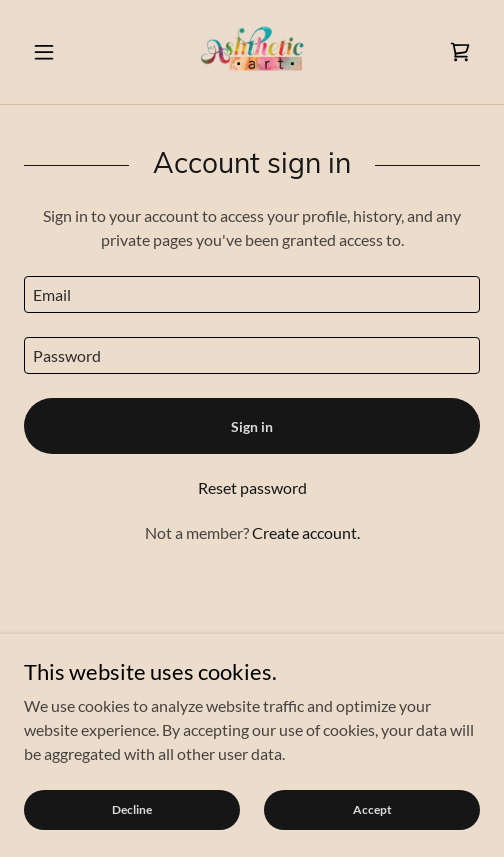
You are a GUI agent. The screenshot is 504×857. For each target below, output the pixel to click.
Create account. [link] (306, 532)
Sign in (252, 426)
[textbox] (252, 294)
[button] (58, 52)
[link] (252, 52)
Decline (132, 809)
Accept (372, 809)
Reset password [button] (252, 487)
